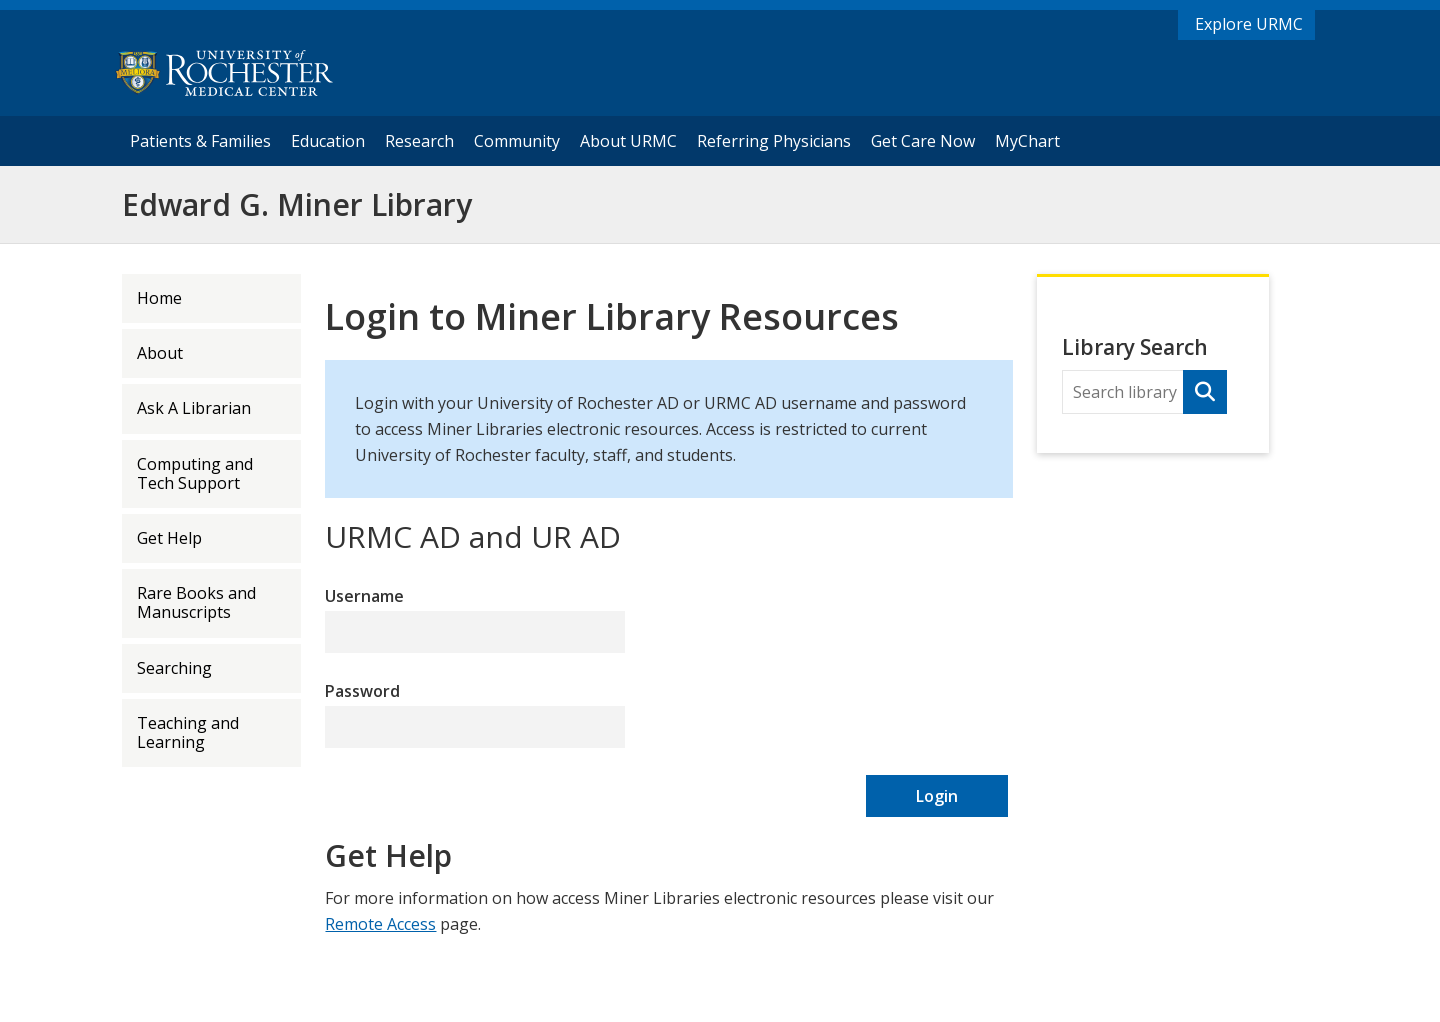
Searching (174, 668)
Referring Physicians (778, 140)
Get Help (169, 538)
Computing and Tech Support (195, 473)
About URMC (628, 141)
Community (517, 141)
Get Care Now (923, 141)
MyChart (1032, 140)
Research (419, 140)
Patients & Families (200, 141)
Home (159, 298)
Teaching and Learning (188, 732)
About (160, 353)
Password (362, 691)
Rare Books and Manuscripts (196, 602)
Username (364, 596)
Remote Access (380, 924)
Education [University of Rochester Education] (328, 141)
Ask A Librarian (194, 408)
